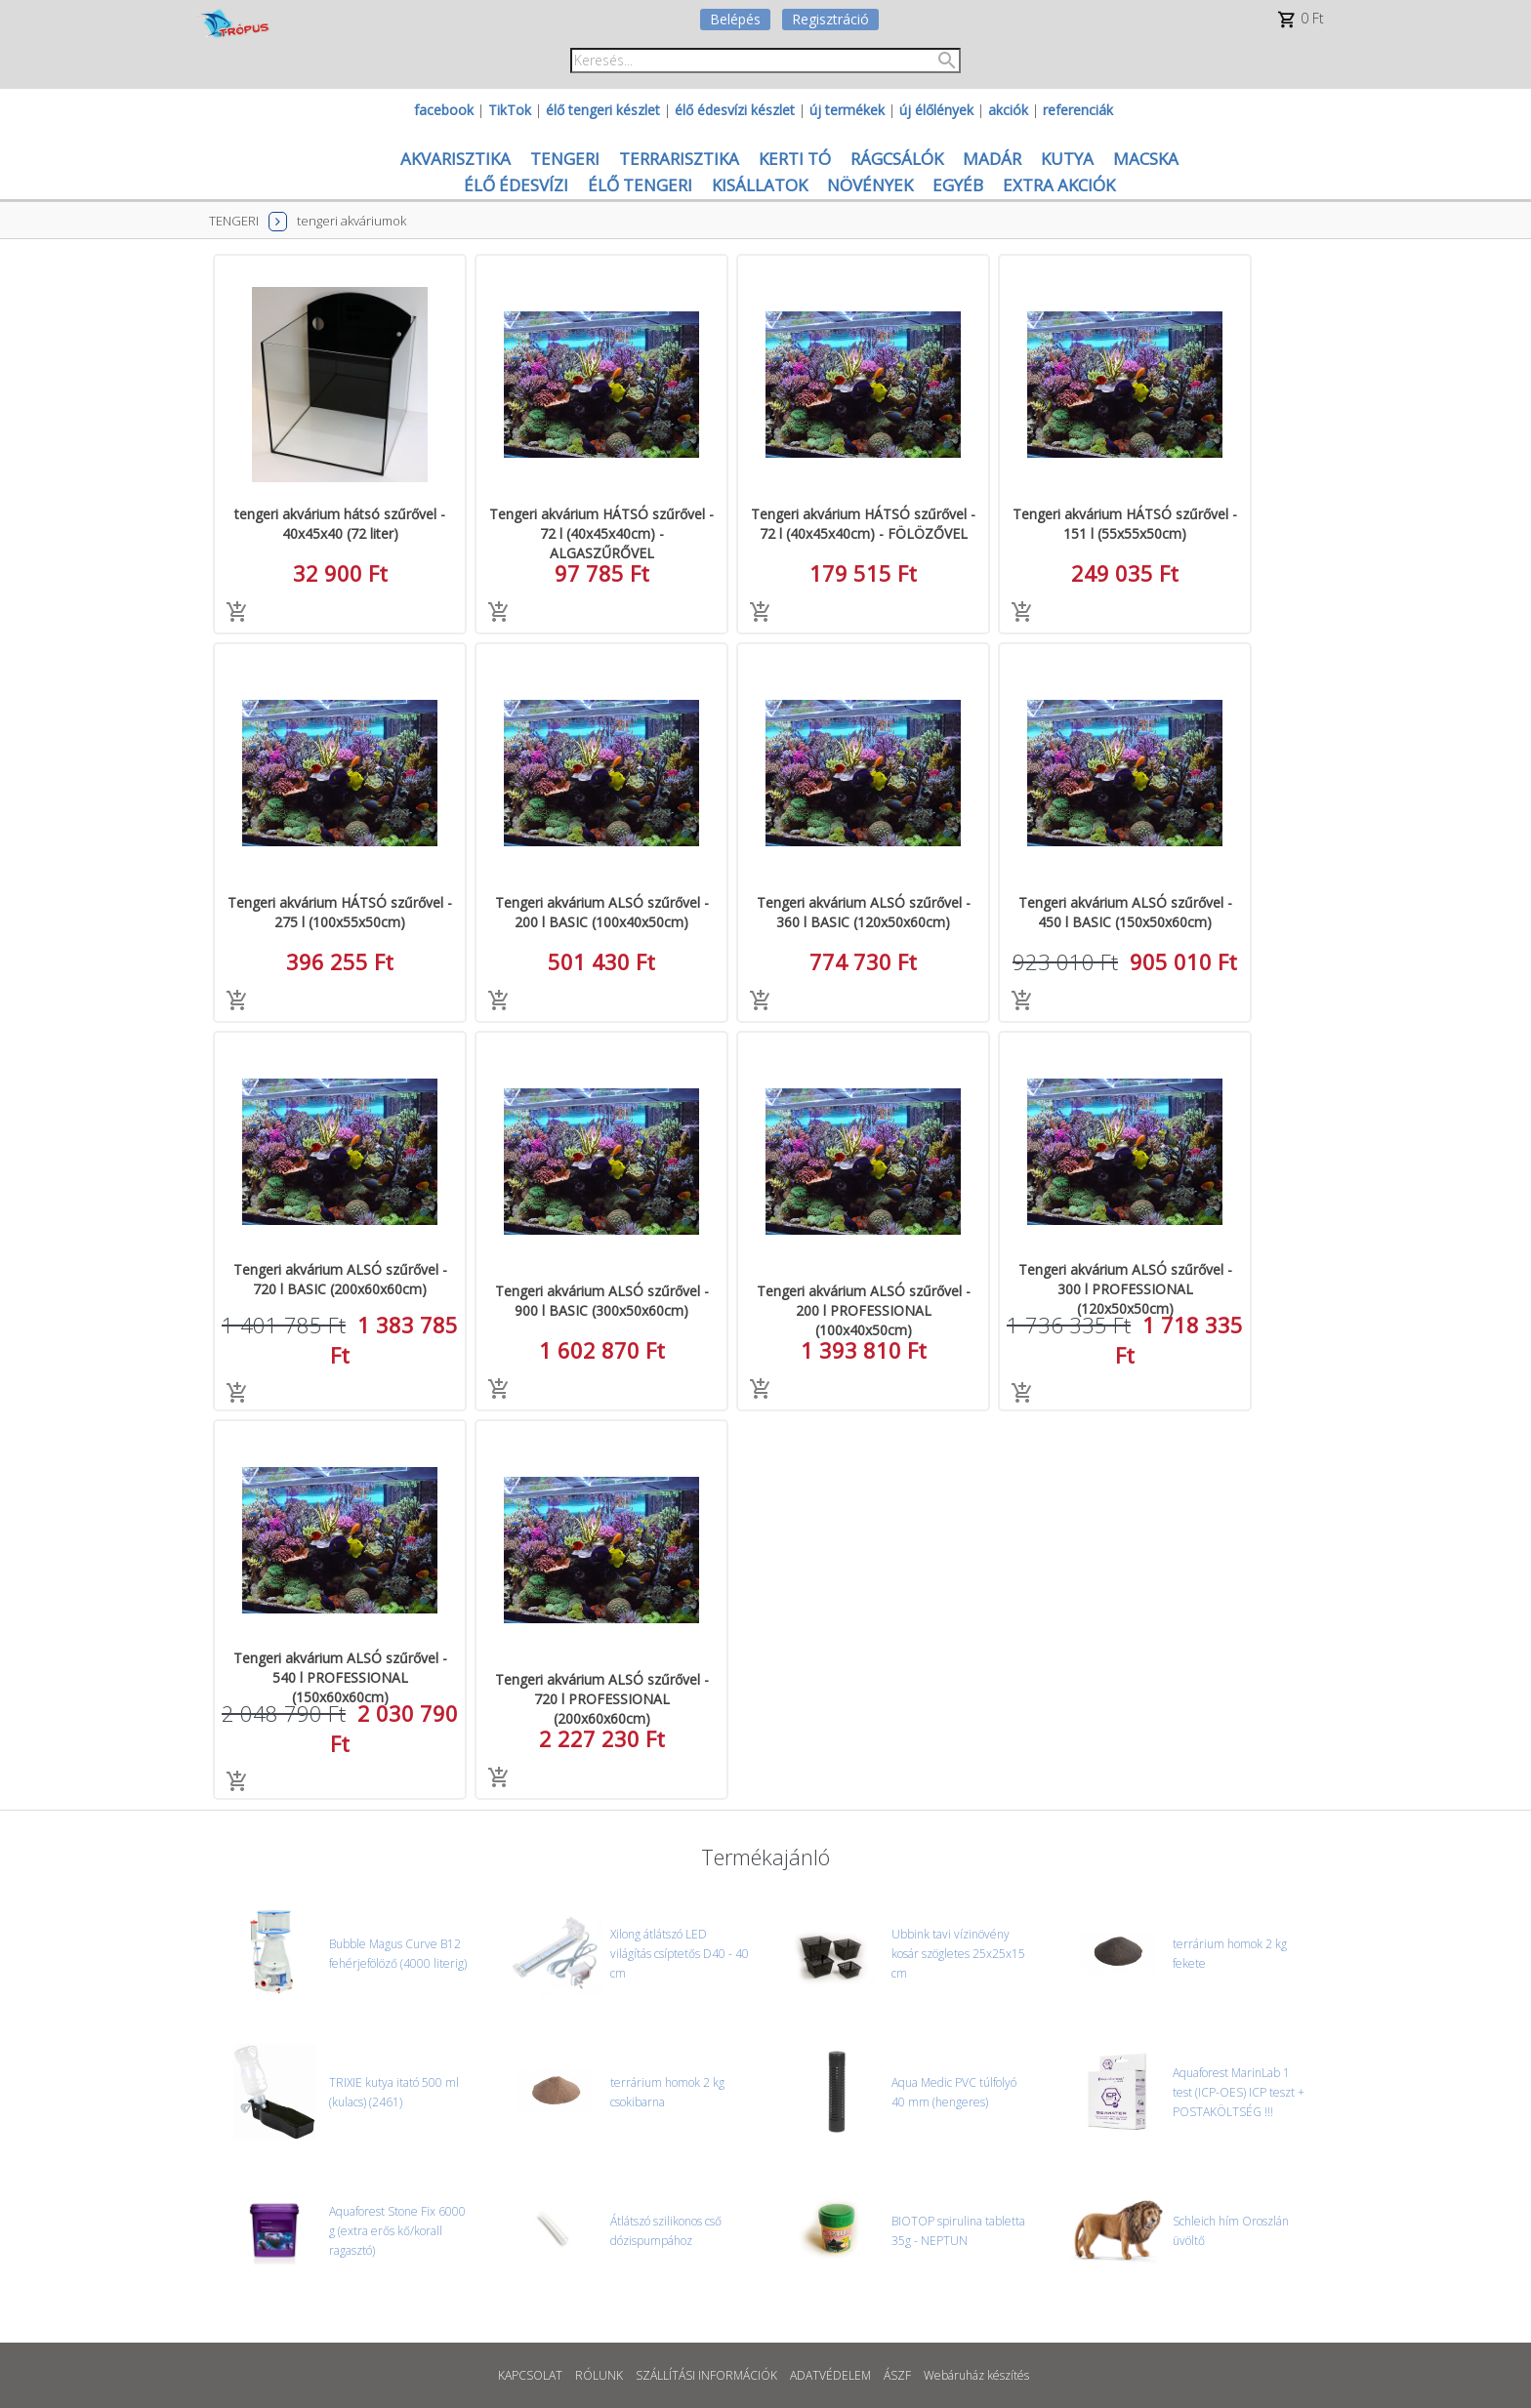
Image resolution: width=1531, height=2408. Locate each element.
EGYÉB (957, 185)
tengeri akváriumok (351, 220)
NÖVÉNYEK (870, 185)
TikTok (509, 110)
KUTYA (1067, 158)
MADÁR (992, 158)
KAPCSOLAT (530, 2375)
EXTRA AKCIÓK (1059, 185)
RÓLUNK (599, 2375)
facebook (444, 110)
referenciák (1078, 110)
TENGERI (565, 158)
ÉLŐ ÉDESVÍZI (516, 185)
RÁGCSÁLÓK (896, 158)
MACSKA (1146, 158)
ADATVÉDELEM (830, 2375)
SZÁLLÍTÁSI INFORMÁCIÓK (706, 2375)
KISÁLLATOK (759, 185)
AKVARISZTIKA (455, 158)
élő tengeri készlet (603, 110)
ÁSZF (897, 2375)
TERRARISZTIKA (679, 158)
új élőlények (936, 110)
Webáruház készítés (976, 2375)
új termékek (847, 110)
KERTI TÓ (795, 158)
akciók (1008, 110)
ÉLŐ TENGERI (640, 185)
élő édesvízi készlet (735, 110)
